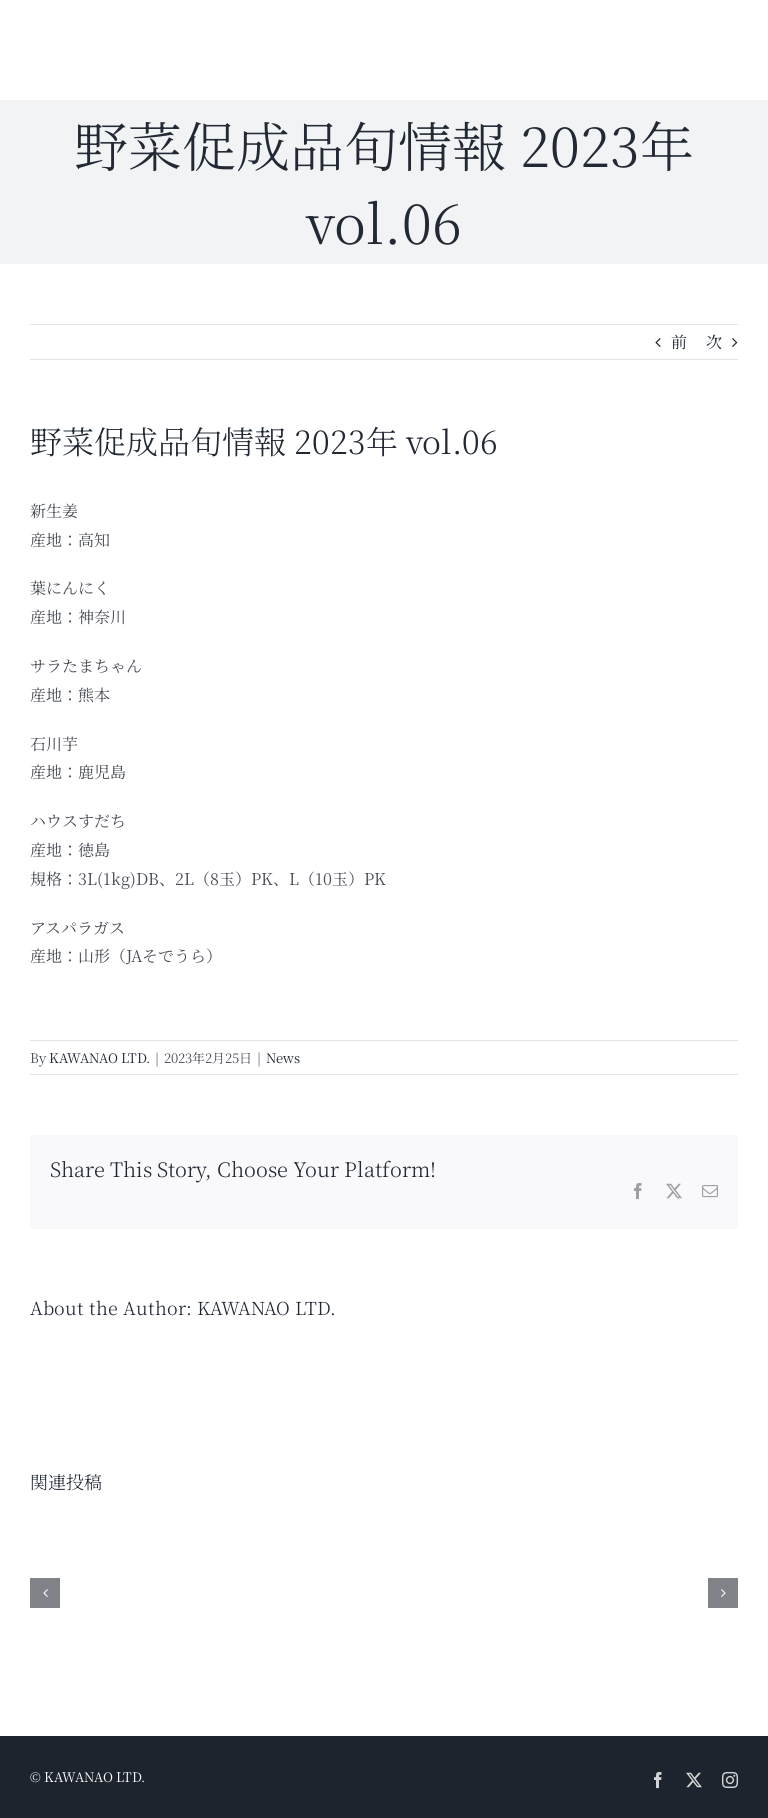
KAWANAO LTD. (99, 1057)
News (283, 1057)
